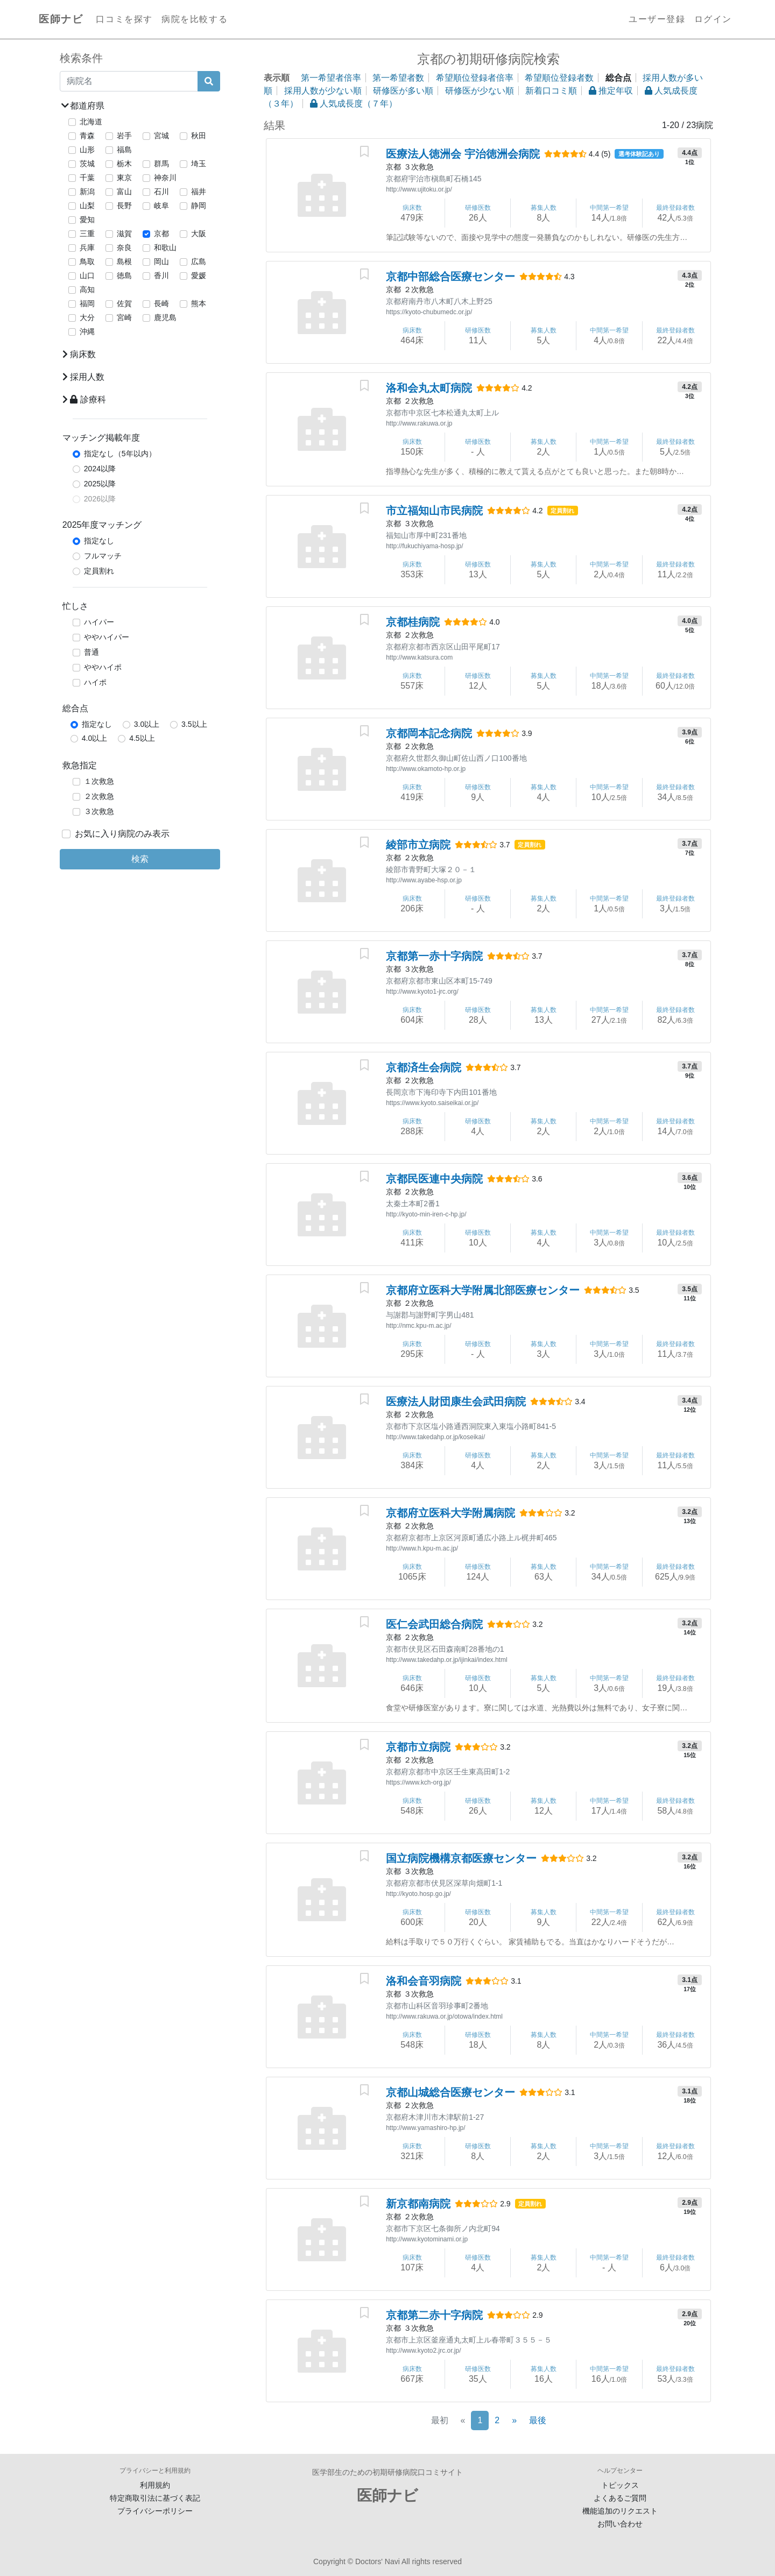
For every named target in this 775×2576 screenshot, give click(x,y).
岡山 (161, 261)
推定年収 (611, 90)
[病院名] (129, 81)
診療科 (84, 399)
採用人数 (83, 376)
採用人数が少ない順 (323, 90)
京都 (161, 233)
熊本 (198, 303)
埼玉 (198, 163)
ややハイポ (103, 667)
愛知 (87, 219)
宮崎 (124, 317)
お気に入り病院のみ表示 (122, 833)
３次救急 (99, 811)
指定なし (99, 540)
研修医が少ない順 (479, 90)
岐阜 (161, 205)
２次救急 (99, 796)
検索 (140, 859)
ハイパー (99, 622)
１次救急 (99, 781)
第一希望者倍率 (331, 77)
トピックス (620, 2485)
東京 (124, 177)
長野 (124, 205)
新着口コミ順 (551, 90)
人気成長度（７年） (353, 103)
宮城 (161, 135)
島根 (124, 261)
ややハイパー (106, 637)
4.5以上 (141, 738)
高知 (87, 289)
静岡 (198, 205)
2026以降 (100, 498)
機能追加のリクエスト (620, 2511)
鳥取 (87, 261)
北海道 (91, 121)
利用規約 (155, 2485)
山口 (87, 275)
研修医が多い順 (403, 90)
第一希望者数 (398, 77)
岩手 (124, 135)
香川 (161, 275)
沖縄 (87, 331)
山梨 (87, 205)
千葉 (87, 177)
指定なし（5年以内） (120, 453)
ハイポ (95, 682)
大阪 (198, 233)
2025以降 (100, 483)
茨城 (87, 163)
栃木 (124, 163)
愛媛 (198, 275)
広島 (198, 261)
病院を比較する (194, 19)
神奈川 (165, 177)
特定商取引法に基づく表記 (155, 2498)
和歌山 (165, 247)
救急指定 (79, 765)
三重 (87, 233)
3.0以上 (146, 724)
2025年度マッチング (102, 524)
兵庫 (87, 247)
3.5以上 (194, 724)
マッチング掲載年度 (101, 437)
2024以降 (100, 468)
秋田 (198, 135)
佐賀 (124, 303)
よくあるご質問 (620, 2498)
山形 (87, 149)
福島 (124, 149)
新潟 (87, 191)
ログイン (713, 19)
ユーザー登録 (657, 19)
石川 (161, 191)
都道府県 (82, 105)
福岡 (87, 303)
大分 (87, 317)
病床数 (79, 354)
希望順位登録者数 (559, 77)
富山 (124, 191)
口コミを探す (124, 19)
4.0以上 (94, 738)
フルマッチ (103, 555)
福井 (198, 191)
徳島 (124, 275)
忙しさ (75, 606)
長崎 (161, 303)
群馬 (161, 163)
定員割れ (99, 571)
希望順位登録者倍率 (474, 77)
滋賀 (124, 233)
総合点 (75, 708)
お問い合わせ (620, 2524)
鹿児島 (165, 317)
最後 (537, 2420)
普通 (91, 652)
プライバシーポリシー (155, 2511)
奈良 (124, 247)
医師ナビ (61, 19)
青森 (87, 135)
